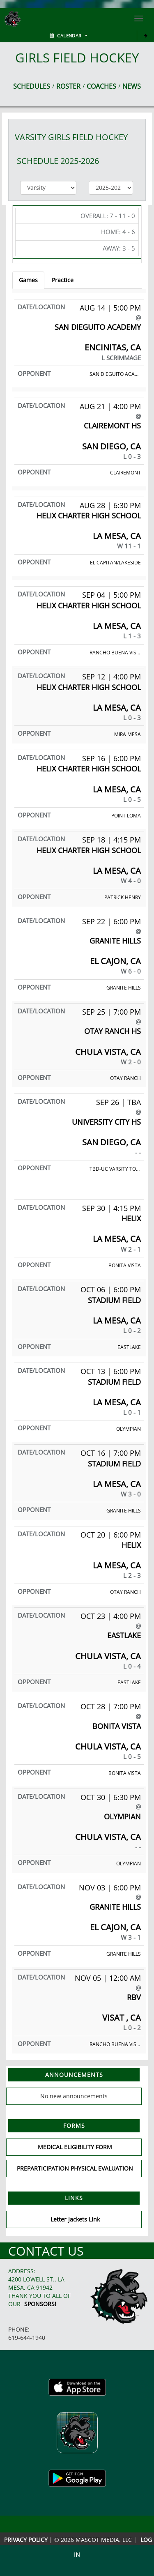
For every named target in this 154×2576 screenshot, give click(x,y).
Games (28, 280)
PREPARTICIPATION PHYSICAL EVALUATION (75, 2168)
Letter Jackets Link (75, 2219)
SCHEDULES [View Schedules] (31, 86)
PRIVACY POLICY (26, 2540)
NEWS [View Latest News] (131, 86)
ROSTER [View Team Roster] (68, 86)
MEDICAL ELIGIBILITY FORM (75, 2147)
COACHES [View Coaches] (101, 86)
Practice (63, 280)
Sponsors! (40, 2304)
